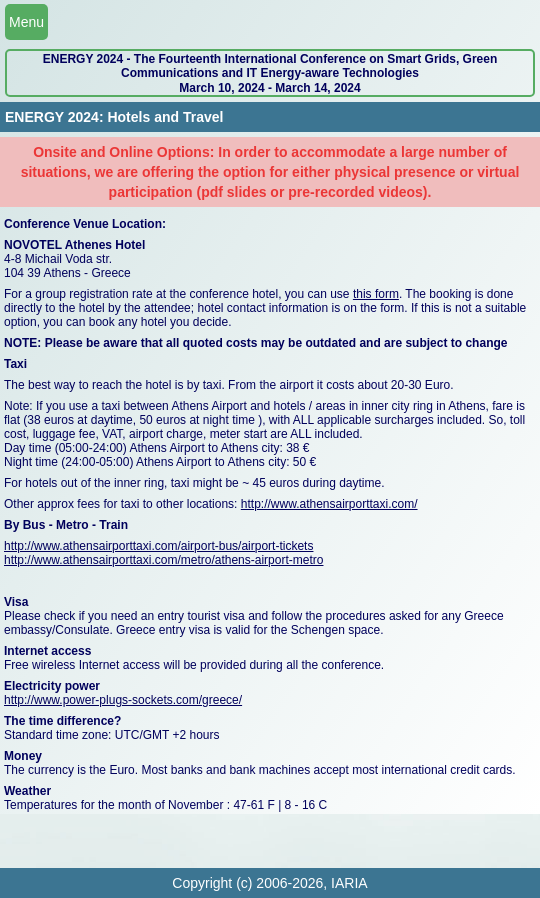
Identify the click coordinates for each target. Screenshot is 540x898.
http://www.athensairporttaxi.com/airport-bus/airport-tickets (158, 546)
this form (376, 294)
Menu (26, 22)
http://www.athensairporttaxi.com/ (329, 504)
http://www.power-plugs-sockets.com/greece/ (123, 700)
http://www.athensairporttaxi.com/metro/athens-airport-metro (163, 560)
